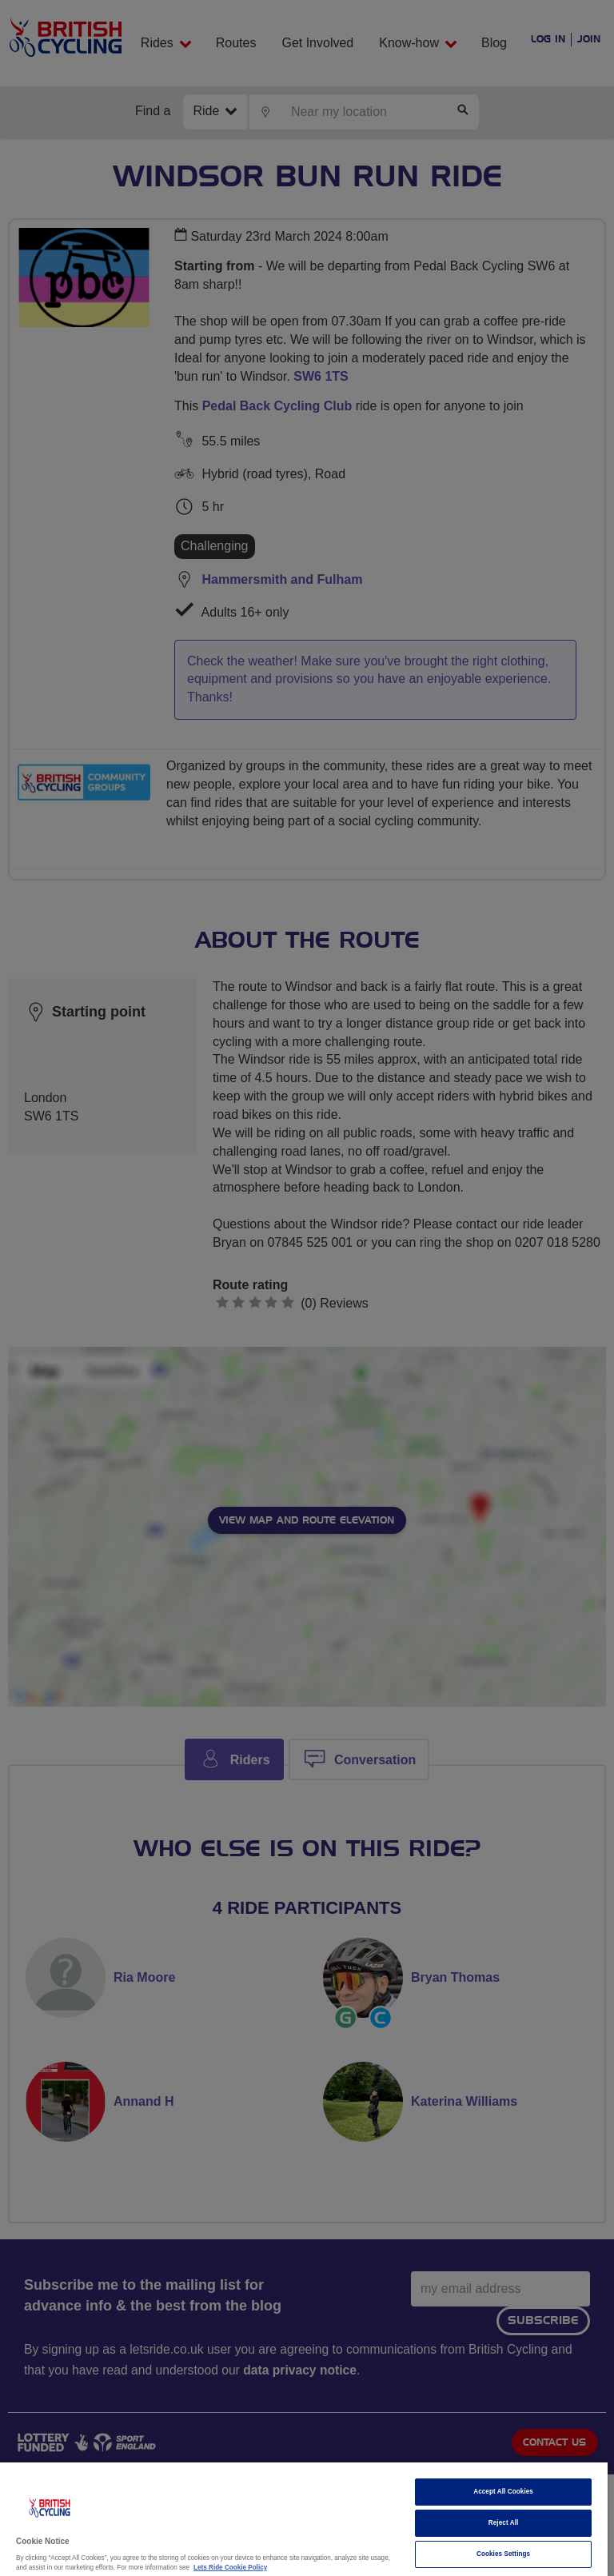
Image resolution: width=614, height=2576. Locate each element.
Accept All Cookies (503, 2491)
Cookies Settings (503, 2554)
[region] (304, 2519)
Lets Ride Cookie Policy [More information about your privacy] (230, 2567)
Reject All (503, 2522)
